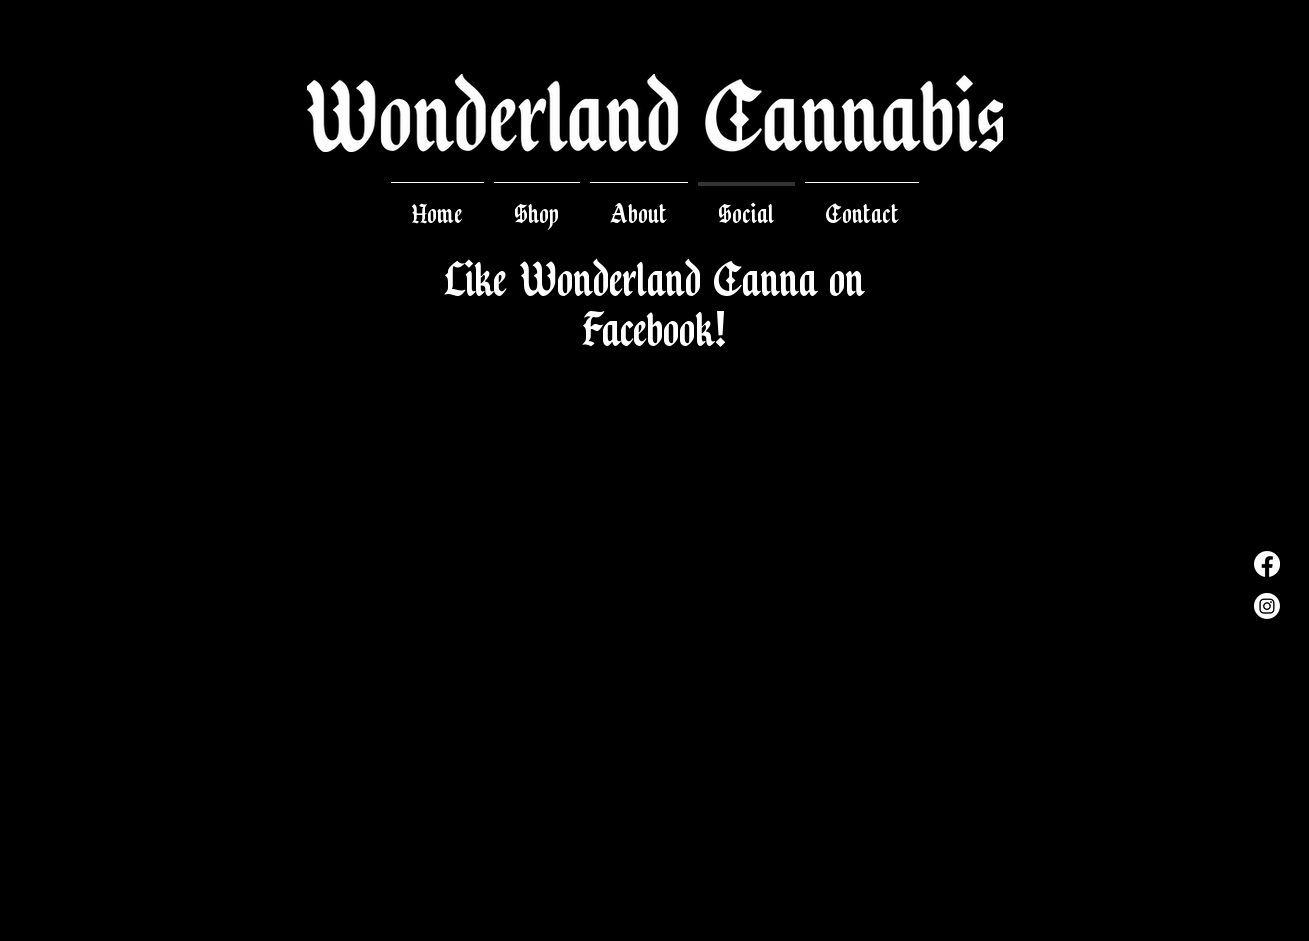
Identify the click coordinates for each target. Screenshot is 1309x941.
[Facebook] (1267, 564)
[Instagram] (1267, 606)
